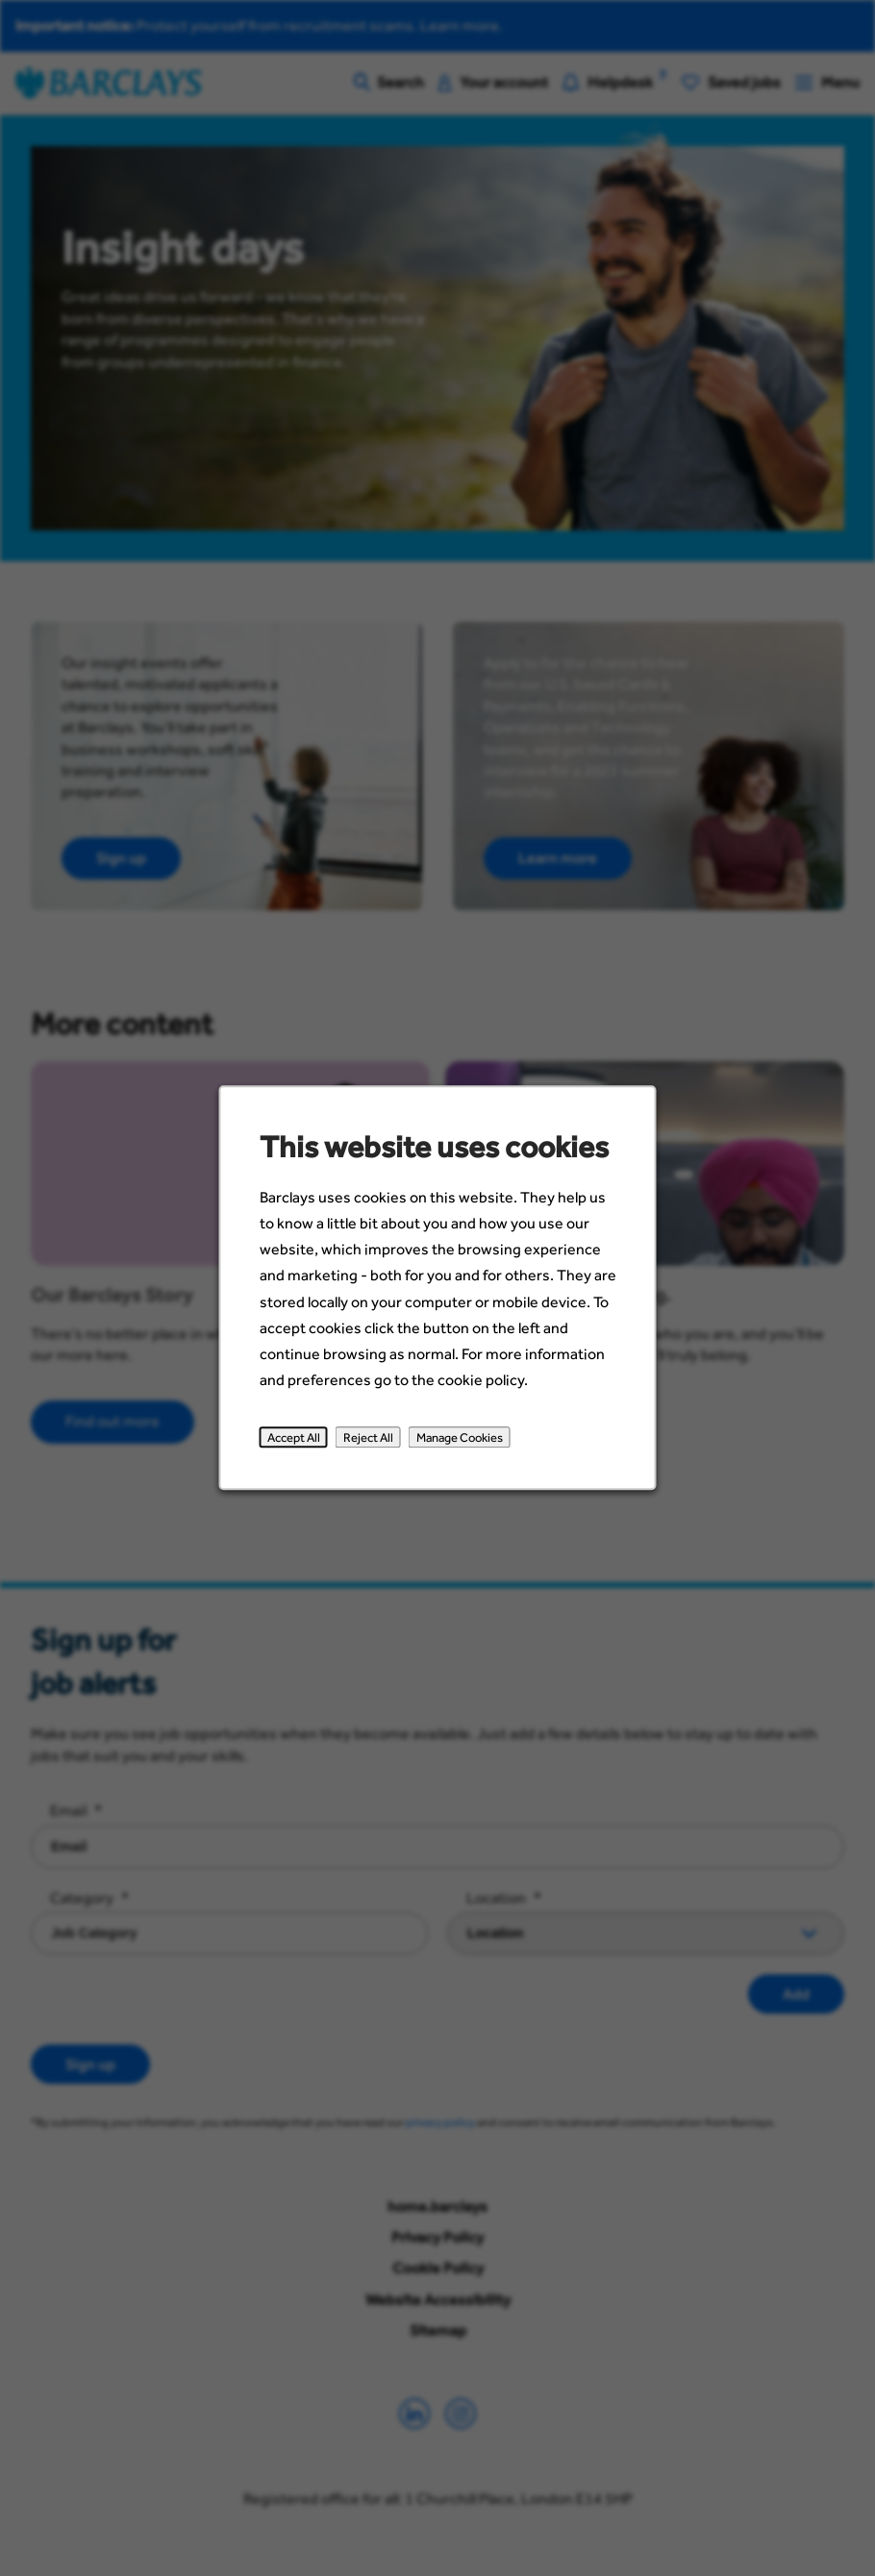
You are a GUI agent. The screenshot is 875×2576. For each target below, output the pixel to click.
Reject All (370, 1446)
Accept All (297, 1446)
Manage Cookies (458, 1446)
